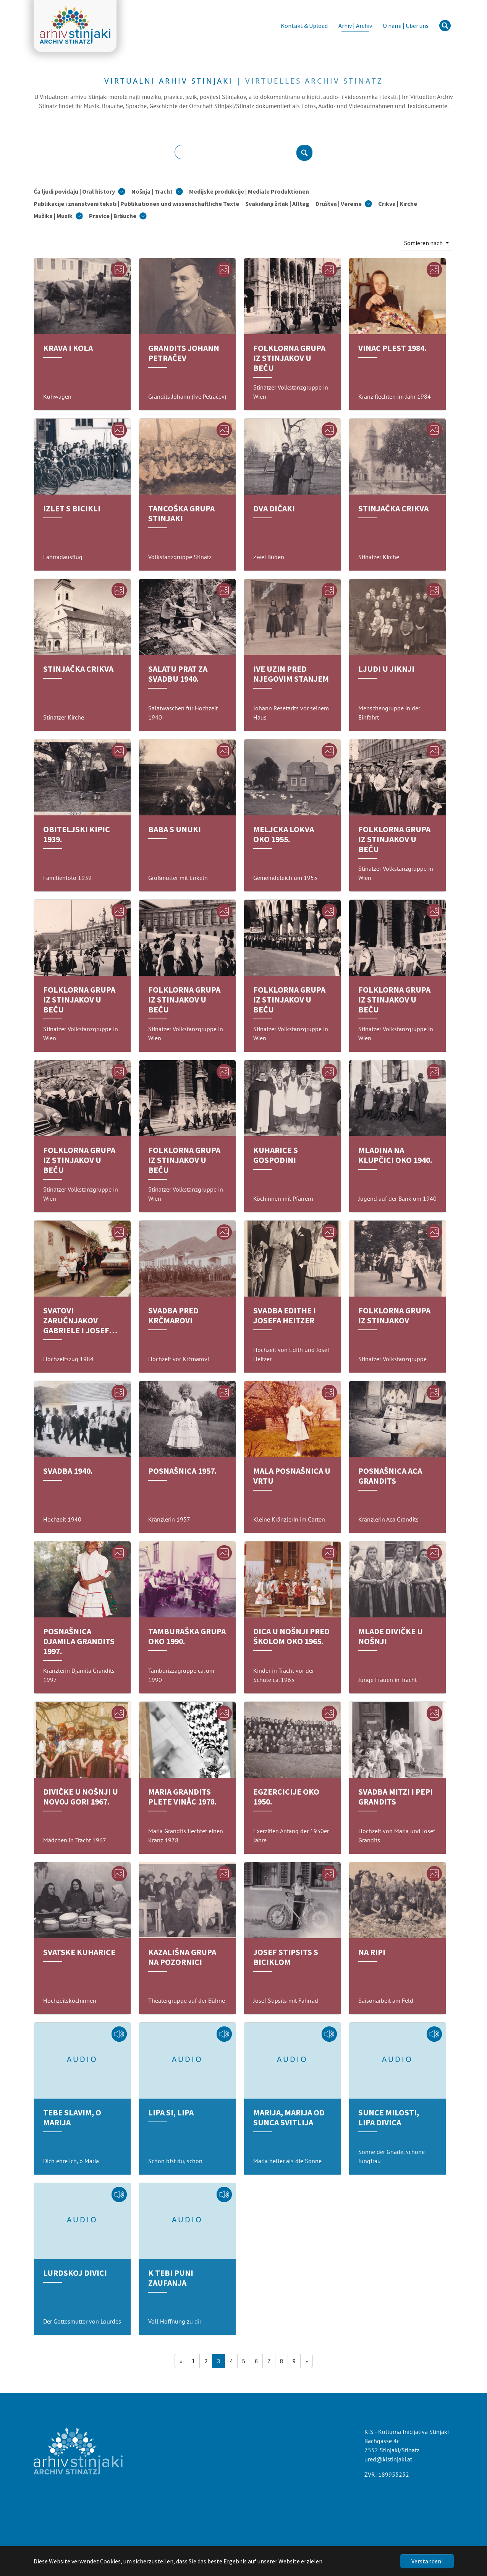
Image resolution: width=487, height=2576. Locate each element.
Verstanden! (427, 2561)
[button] (79, 191)
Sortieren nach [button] (424, 243)
